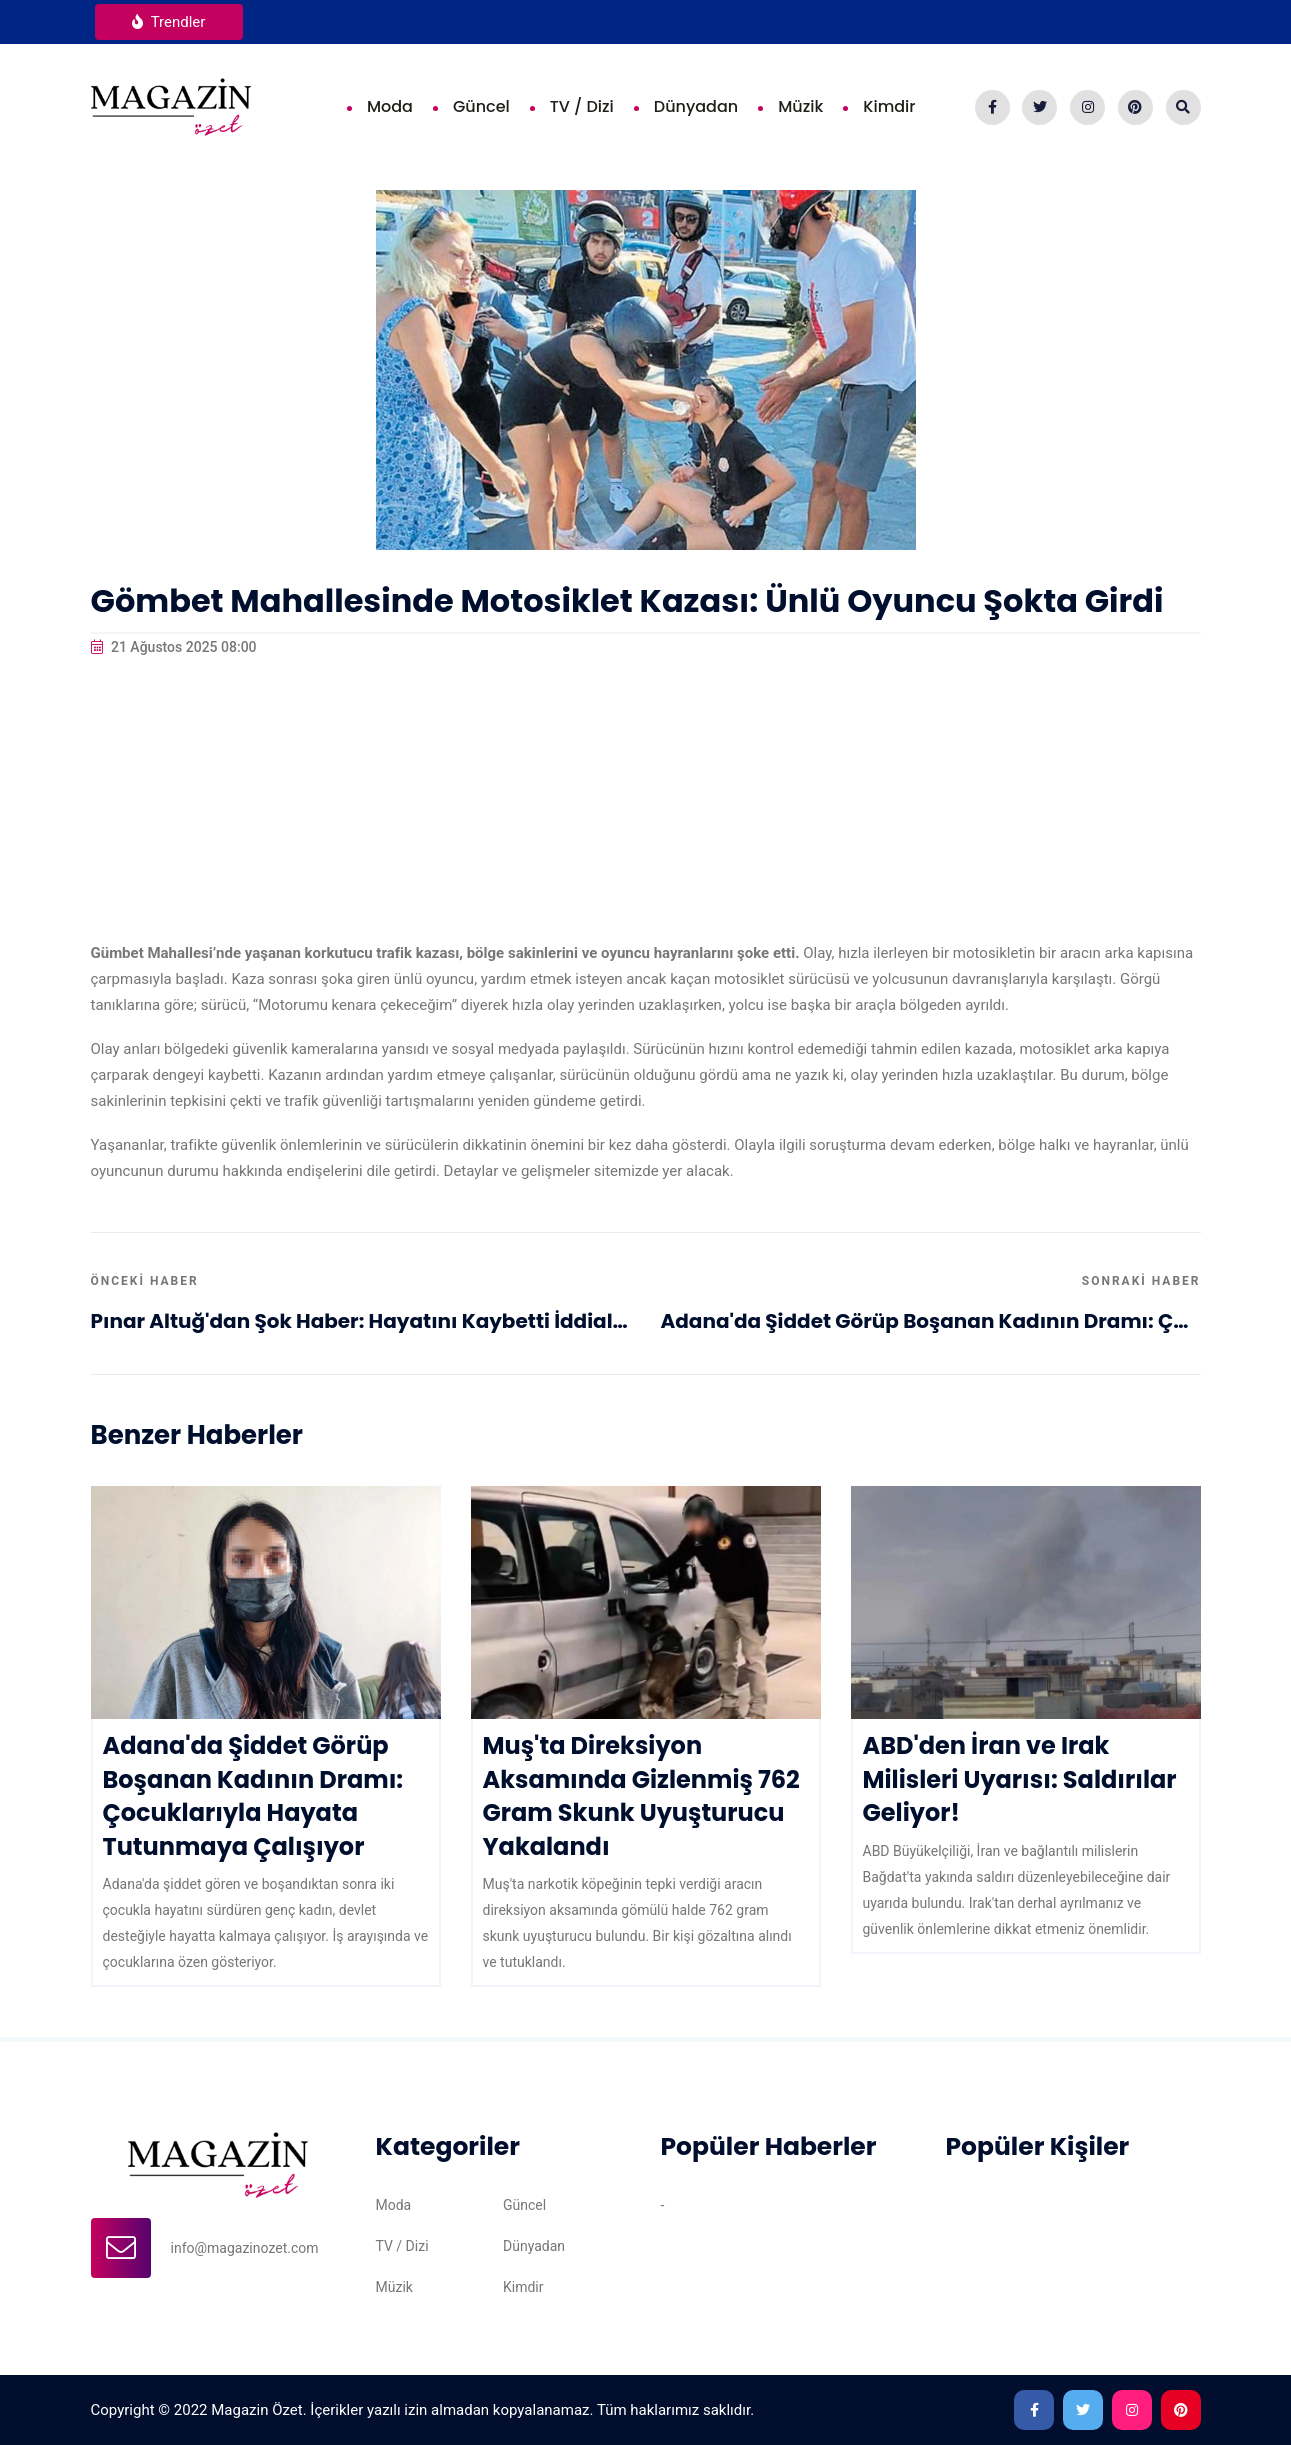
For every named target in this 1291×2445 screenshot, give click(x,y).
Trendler (168, 22)
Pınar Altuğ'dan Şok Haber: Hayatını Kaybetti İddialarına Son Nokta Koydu (361, 1321)
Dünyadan (696, 106)
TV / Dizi (582, 106)
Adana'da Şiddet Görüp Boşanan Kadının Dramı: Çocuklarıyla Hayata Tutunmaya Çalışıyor (931, 1321)
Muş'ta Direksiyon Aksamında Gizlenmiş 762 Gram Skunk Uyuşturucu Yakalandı (641, 1796)
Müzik (800, 106)
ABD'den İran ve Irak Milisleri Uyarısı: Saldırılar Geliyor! (1020, 1779)
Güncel (481, 106)
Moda (390, 106)
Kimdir (889, 106)
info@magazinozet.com (245, 2248)
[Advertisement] (646, 800)
